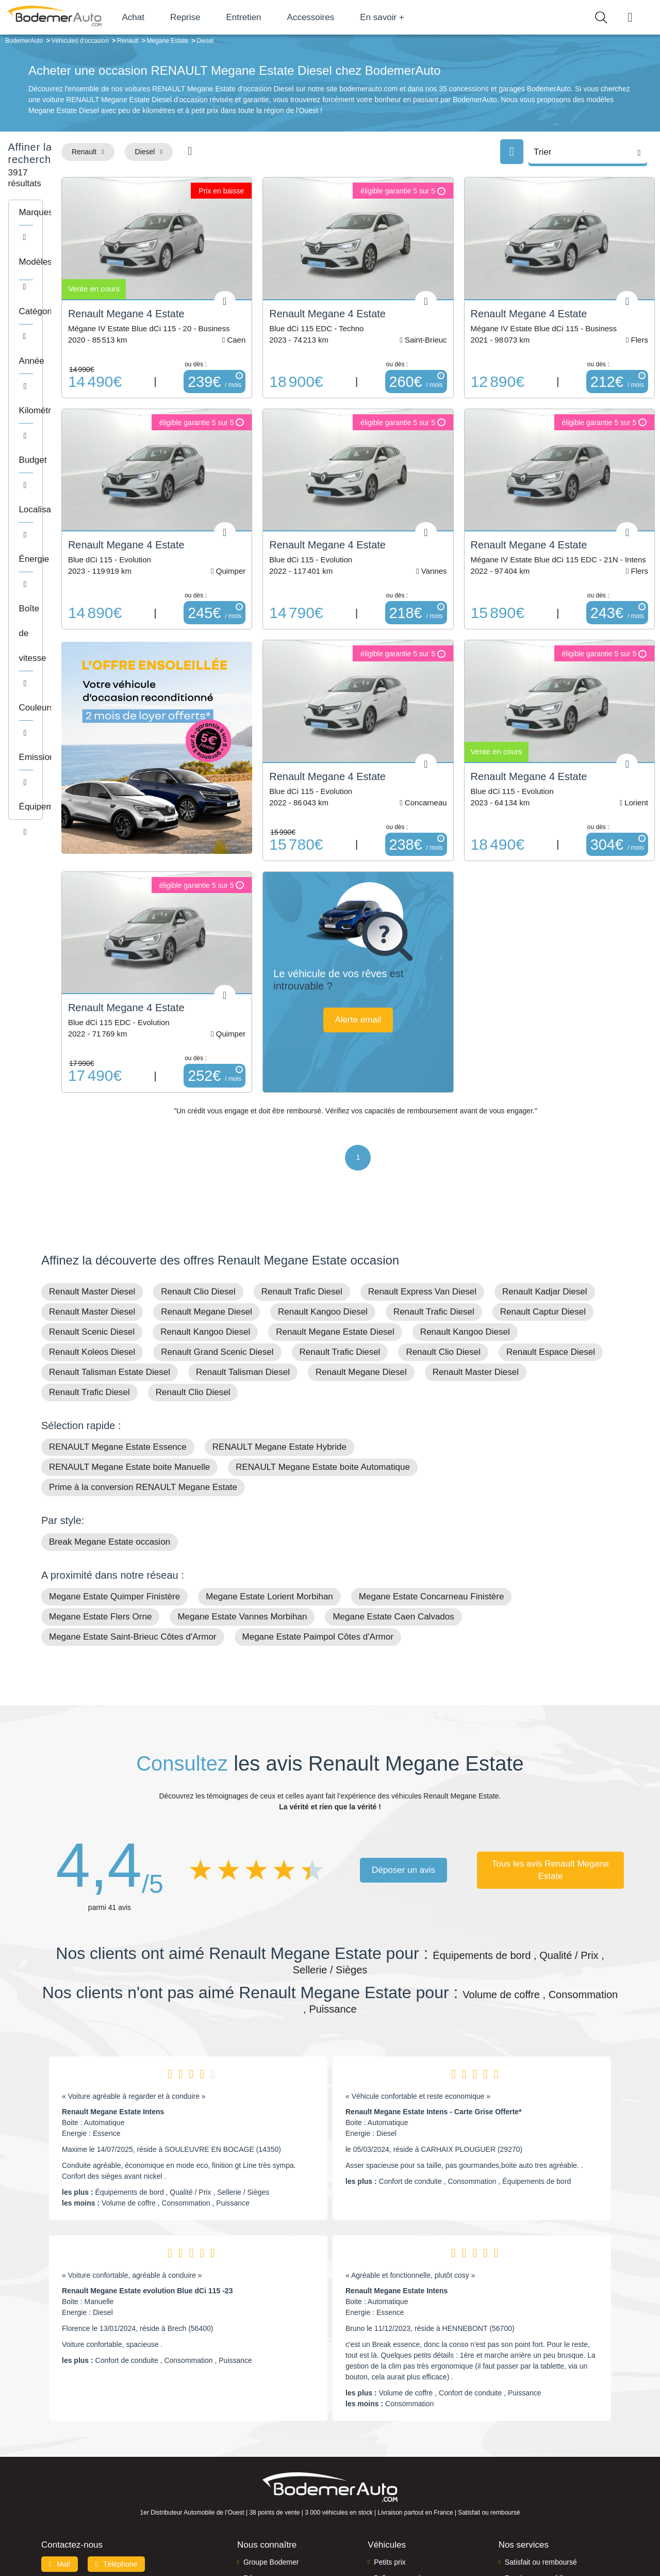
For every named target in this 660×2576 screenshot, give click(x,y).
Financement (264, 2489)
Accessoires (347, 17)
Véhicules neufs (399, 2505)
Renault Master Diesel (92, 1187)
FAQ (250, 2521)
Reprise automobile (536, 2474)
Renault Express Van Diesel (422, 1187)
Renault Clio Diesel (198, 1187)
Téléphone (116, 2460)
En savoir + (419, 17)
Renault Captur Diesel (543, 1207)
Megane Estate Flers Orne (100, 1512)
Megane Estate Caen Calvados (393, 1512)
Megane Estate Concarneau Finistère (431, 1492)
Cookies (446, 2551)
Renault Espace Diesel (550, 1248)
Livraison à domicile (536, 2489)
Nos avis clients (71, 2479)
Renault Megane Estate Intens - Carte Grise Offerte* (433, 2007)
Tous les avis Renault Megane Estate (550, 1766)
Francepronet (144, 2552)
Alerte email (419, 941)
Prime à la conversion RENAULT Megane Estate (143, 1383)
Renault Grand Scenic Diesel (217, 1248)
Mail (59, 2460)
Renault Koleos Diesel (92, 1248)
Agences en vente (534, 2521)
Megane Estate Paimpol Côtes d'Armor (317, 1532)
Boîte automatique (403, 2474)
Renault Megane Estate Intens (113, 2007)
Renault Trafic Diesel (301, 1187)
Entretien (280, 17)
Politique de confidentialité (503, 2551)
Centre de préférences (338, 2551)
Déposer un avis (403, 1766)
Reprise (221, 17)
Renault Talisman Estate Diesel (109, 1268)
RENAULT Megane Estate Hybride (279, 1343)
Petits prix (389, 2458)
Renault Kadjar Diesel (544, 1187)
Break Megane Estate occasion (109, 1438)
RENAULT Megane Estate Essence (118, 1343)
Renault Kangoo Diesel (323, 1207)
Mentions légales (402, 2551)
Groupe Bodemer (271, 2458)
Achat (169, 17)
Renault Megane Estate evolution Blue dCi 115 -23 (147, 2186)
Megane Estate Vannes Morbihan (242, 1512)
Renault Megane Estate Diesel (335, 1228)
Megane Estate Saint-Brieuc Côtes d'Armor (133, 1532)
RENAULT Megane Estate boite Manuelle (129, 1363)
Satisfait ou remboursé (541, 2458)
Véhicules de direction (409, 2489)
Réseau (255, 2474)
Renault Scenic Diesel (92, 1228)
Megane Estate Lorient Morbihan (269, 1492)
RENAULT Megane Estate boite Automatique (323, 1363)
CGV (555, 2551)
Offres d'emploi (267, 2505)
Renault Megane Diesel (206, 1207)
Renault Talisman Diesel (243, 1268)
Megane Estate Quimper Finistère (114, 1492)
